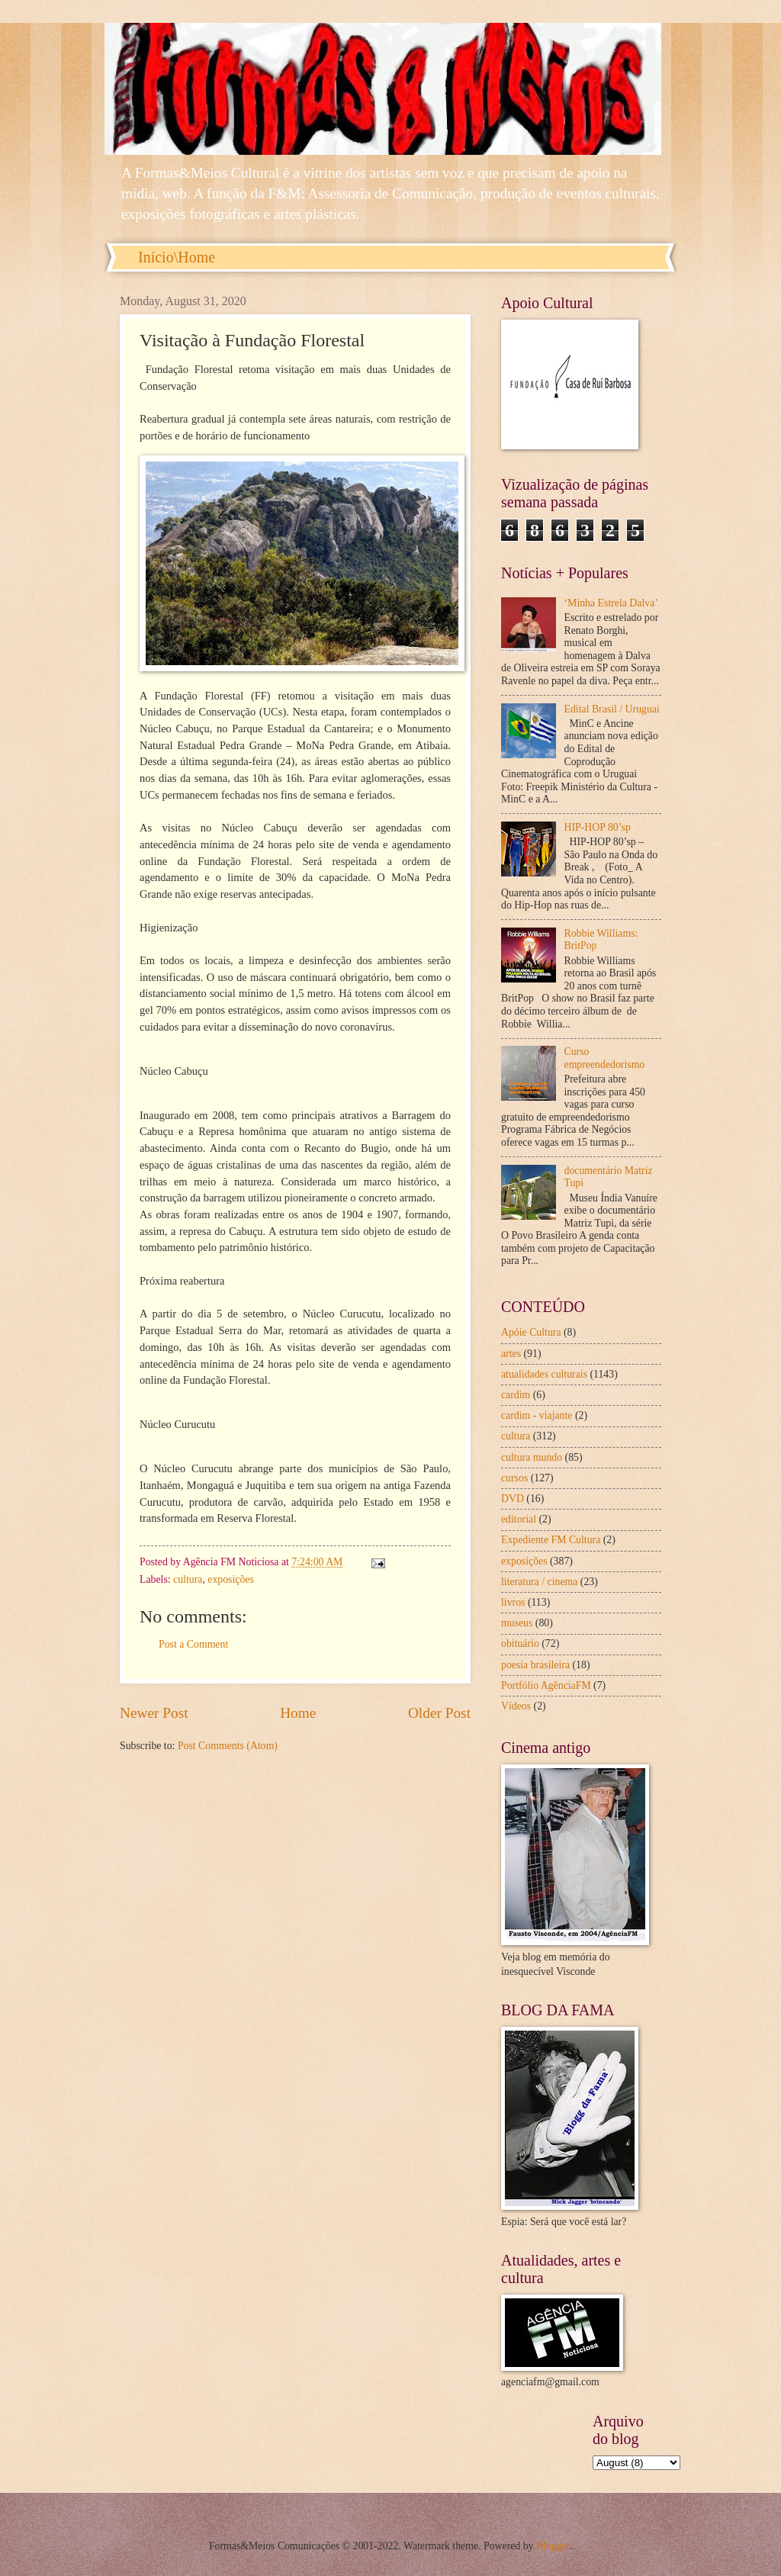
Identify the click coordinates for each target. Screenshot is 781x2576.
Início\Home (176, 257)
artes (511, 1353)
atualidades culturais (544, 1374)
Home (298, 1713)
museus (516, 1623)
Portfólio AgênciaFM (546, 1685)
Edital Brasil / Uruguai (612, 709)
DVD (512, 1498)
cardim (515, 1395)
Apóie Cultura (531, 1332)
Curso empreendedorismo (604, 1058)
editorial (518, 1519)
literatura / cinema (539, 1581)
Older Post (439, 1713)
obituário (520, 1643)
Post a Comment (193, 1644)
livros (513, 1602)
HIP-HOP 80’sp (597, 827)
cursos (514, 1478)
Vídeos (516, 1706)
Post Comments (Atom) (228, 1745)
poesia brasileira (535, 1665)
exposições (230, 1579)
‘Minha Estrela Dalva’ (611, 603)
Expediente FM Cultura (550, 1539)
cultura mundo (531, 1457)
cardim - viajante (536, 1415)
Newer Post (154, 1713)
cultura (187, 1579)
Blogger (553, 2546)
